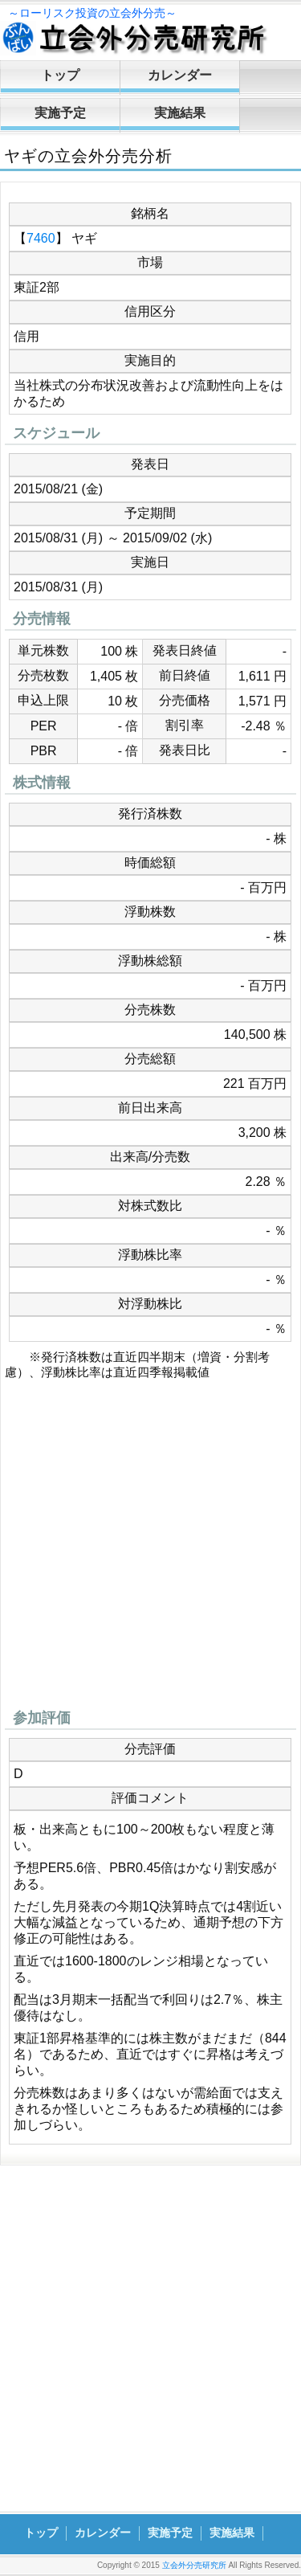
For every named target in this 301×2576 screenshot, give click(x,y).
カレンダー (180, 75)
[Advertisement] (150, 1548)
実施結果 (179, 113)
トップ (60, 75)
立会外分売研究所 (194, 2565)
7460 (40, 238)
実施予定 (60, 113)
